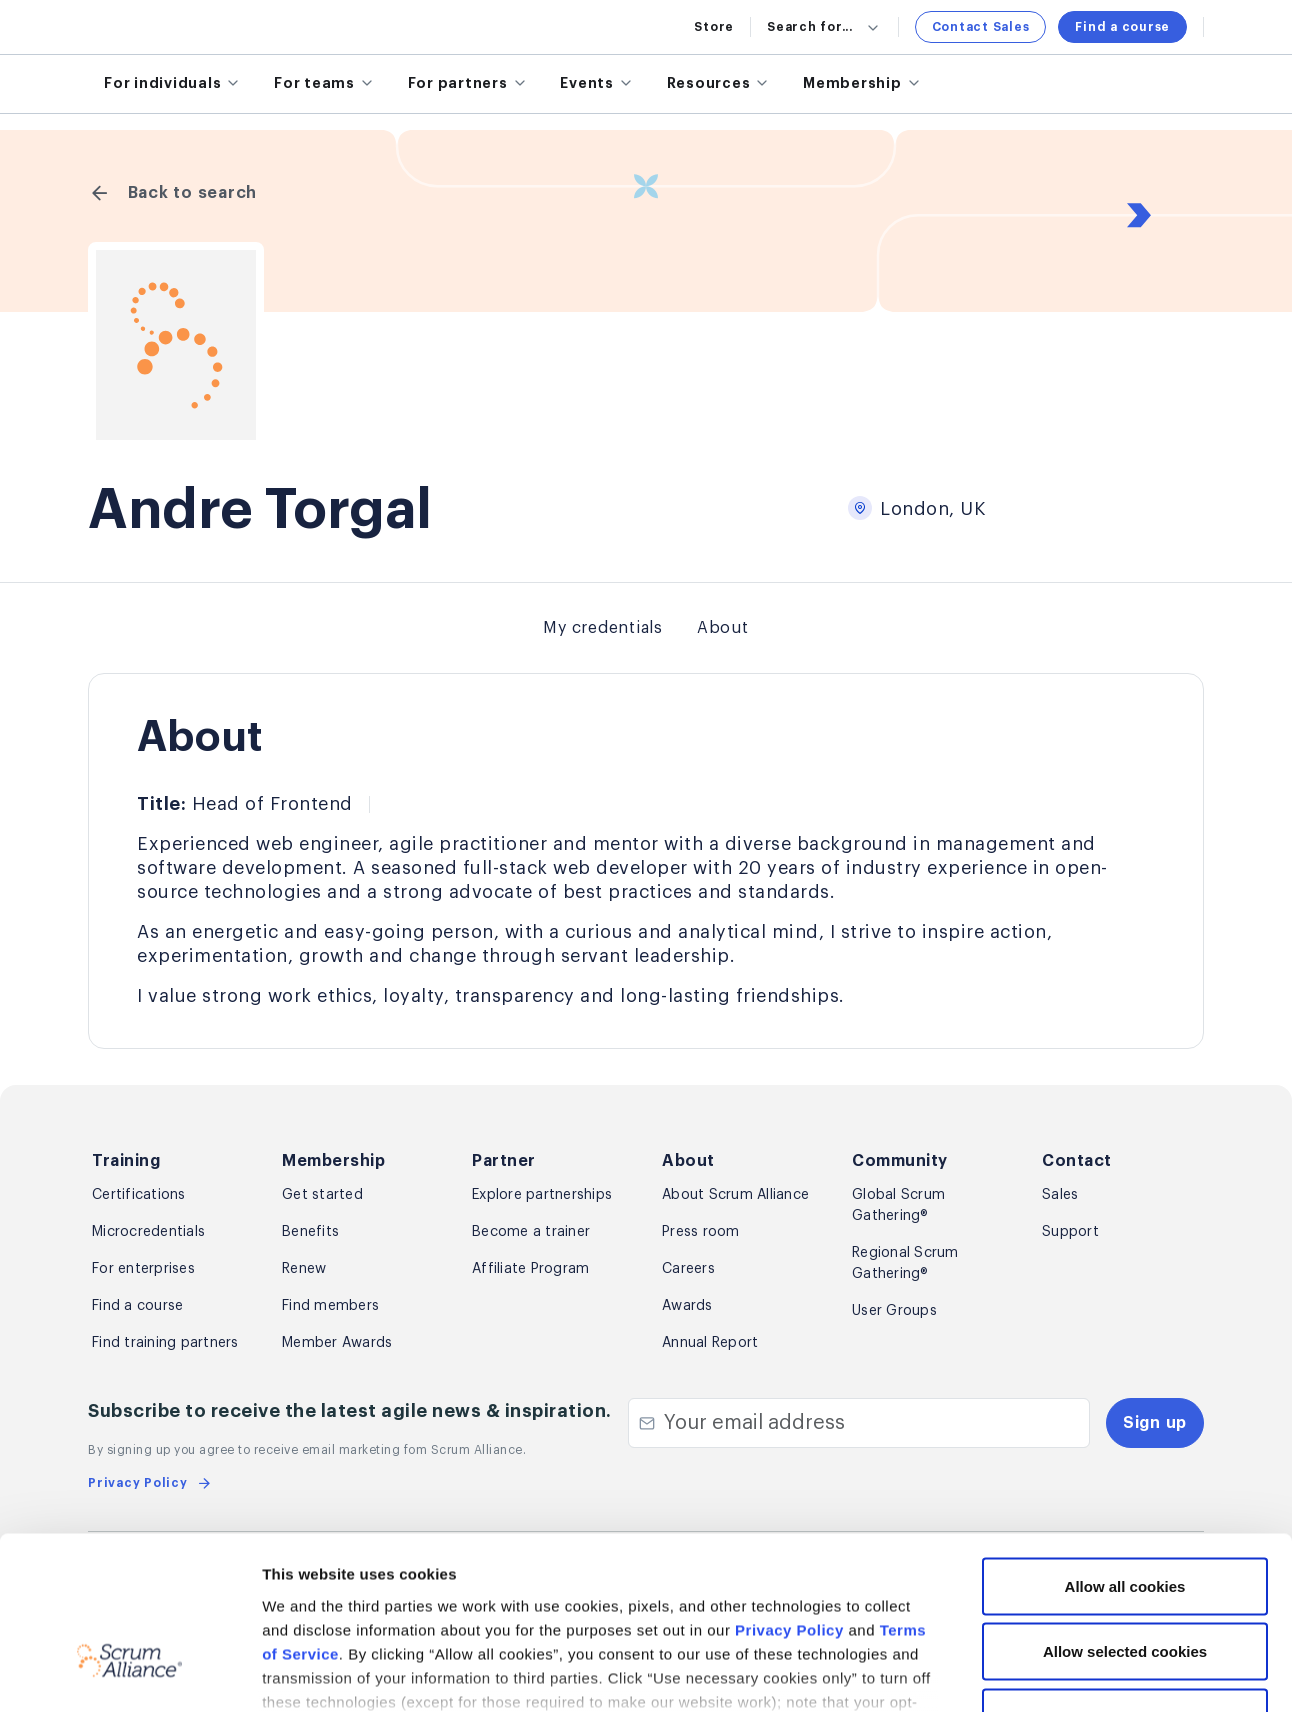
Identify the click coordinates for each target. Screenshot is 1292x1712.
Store (714, 27)
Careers (688, 1269)
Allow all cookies (1125, 1449)
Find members (330, 1306)
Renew (304, 1269)
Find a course (1122, 27)
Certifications (139, 1195)
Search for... (824, 27)
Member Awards (337, 1343)
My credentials (603, 628)
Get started (322, 1195)
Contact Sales (981, 27)
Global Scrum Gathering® (898, 1205)
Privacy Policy (789, 1493)
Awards (687, 1306)
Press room (701, 1232)
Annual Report (710, 1343)
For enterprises (143, 1269)
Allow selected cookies (1125, 1515)
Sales (1060, 1195)
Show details (1060, 1672)
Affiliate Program (530, 1269)
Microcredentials (148, 1232)
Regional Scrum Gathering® (905, 1263)
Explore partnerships (542, 1195)
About (723, 628)
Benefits (310, 1232)
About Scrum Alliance (735, 1195)
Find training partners (165, 1343)
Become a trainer (531, 1232)
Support (1070, 1232)
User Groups (894, 1311)
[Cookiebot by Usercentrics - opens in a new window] (129, 1673)
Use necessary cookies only (1125, 1580)
